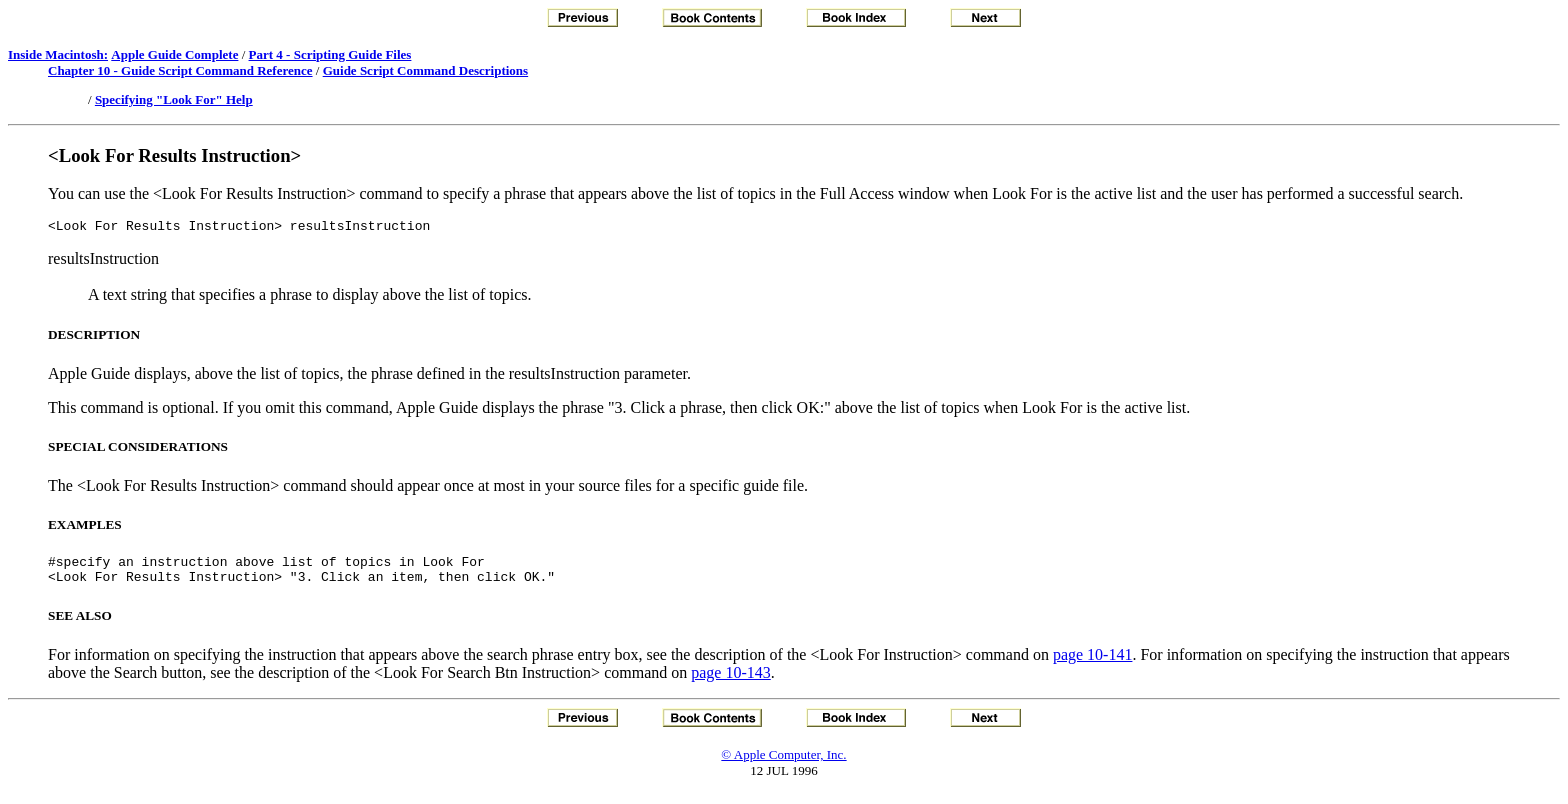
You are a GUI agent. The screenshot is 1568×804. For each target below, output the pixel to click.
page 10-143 (731, 681)
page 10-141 (1093, 663)
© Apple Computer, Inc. (783, 763)
